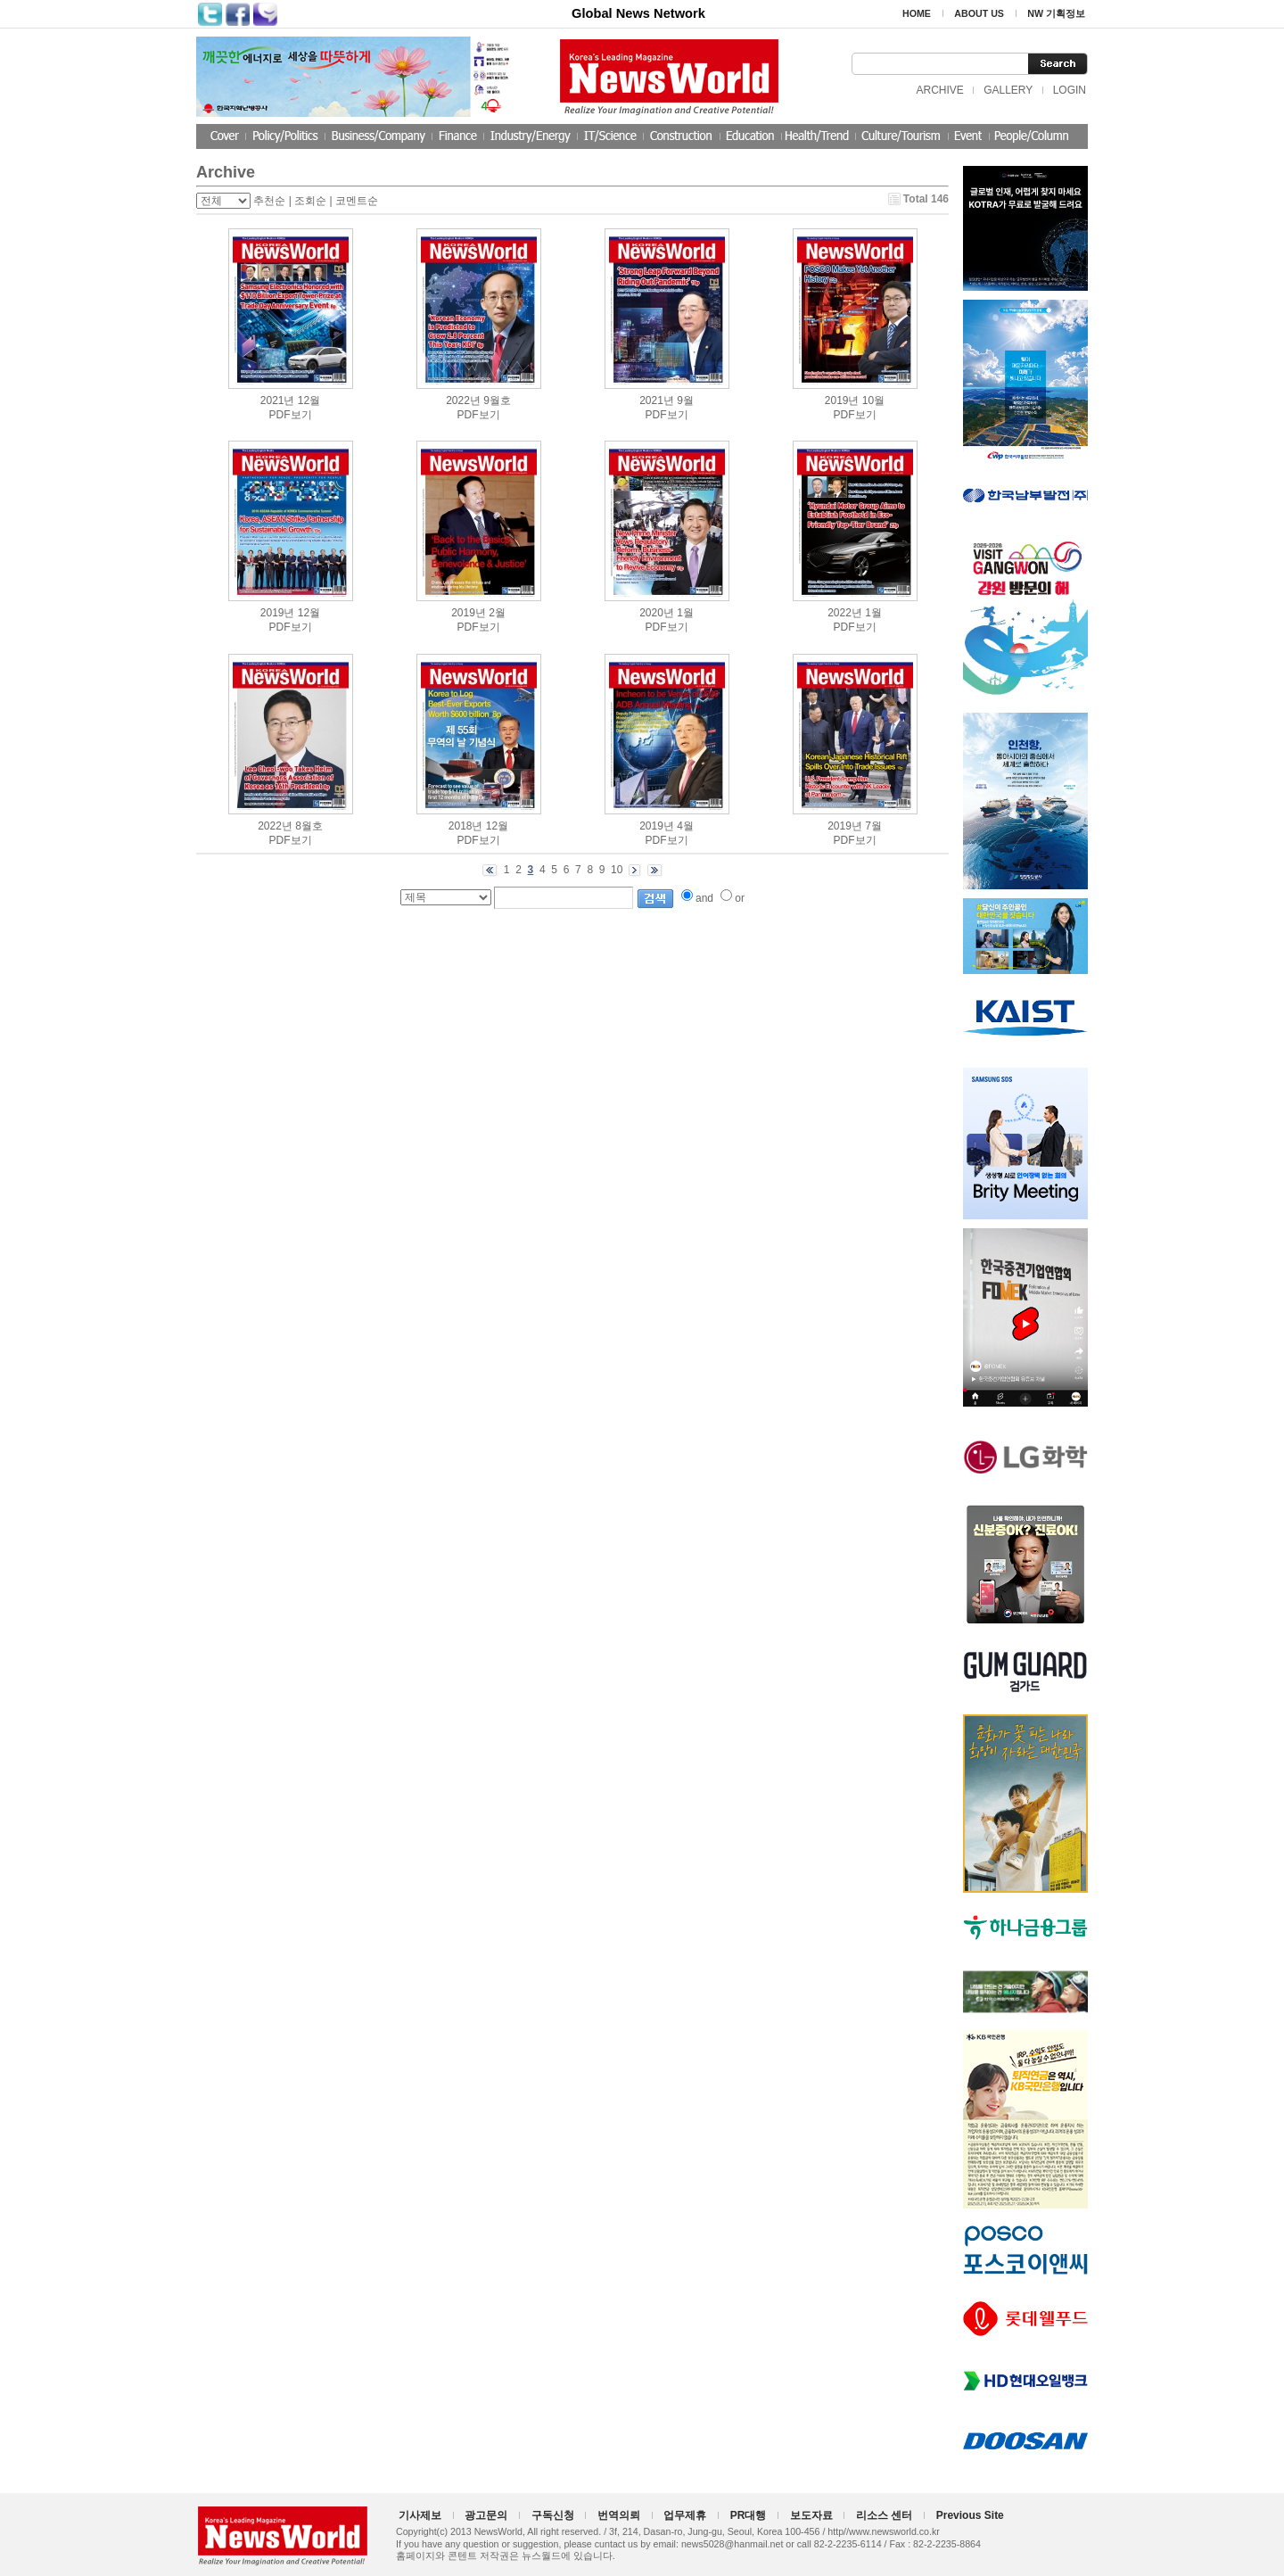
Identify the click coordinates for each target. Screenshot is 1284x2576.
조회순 (310, 200)
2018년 (466, 826)
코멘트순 (356, 200)
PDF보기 (290, 415)
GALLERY (1008, 90)
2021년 (277, 400)
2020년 (656, 613)
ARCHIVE (939, 90)
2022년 (463, 400)
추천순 (269, 200)
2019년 (842, 400)
